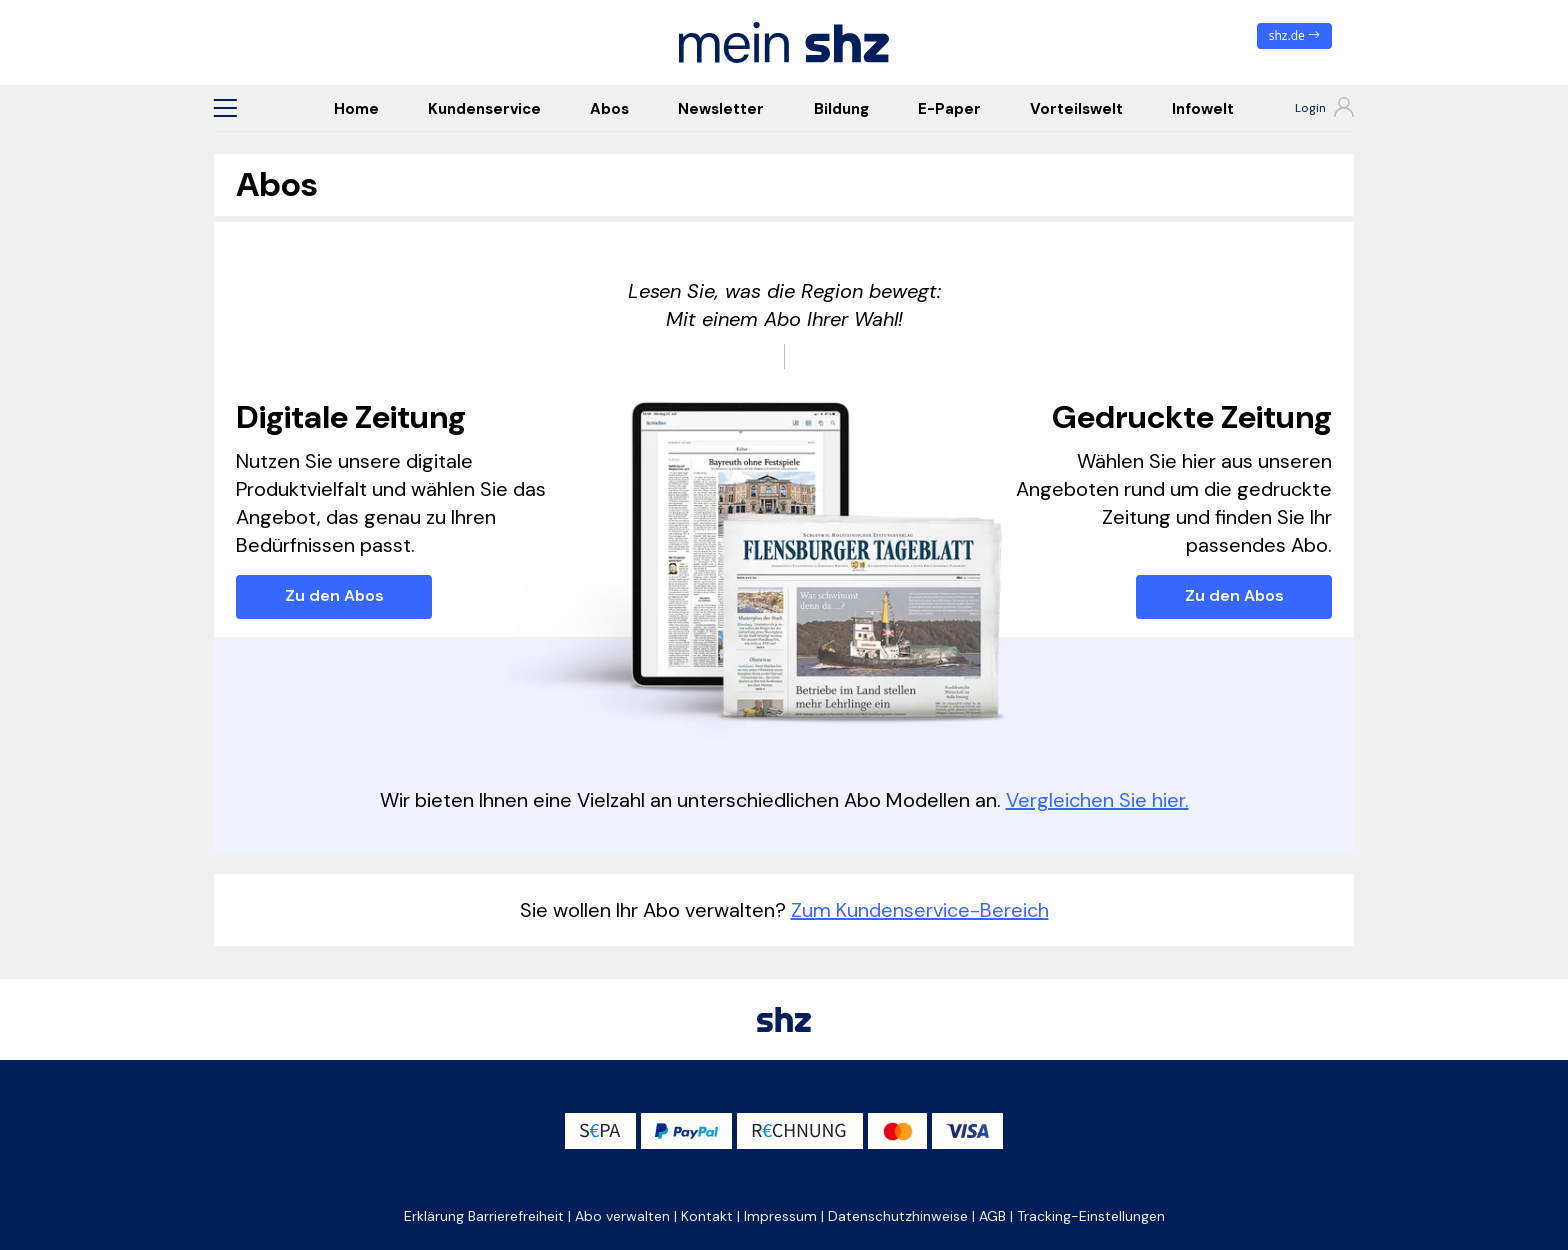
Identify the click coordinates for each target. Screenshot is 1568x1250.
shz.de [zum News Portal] (1294, 35)
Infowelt (1203, 109)
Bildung (841, 109)
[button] (225, 108)
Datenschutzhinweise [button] (898, 1216)
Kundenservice (484, 109)
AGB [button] (992, 1216)
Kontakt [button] (707, 1216)
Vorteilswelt (1076, 109)
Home (356, 109)
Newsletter (721, 109)
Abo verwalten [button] (622, 1216)
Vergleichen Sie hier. (1097, 800)
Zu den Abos (334, 595)
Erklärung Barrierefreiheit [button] (484, 1216)
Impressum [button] (780, 1216)
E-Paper (949, 109)
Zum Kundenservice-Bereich (920, 910)
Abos (609, 109)
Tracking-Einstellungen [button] (1091, 1216)
